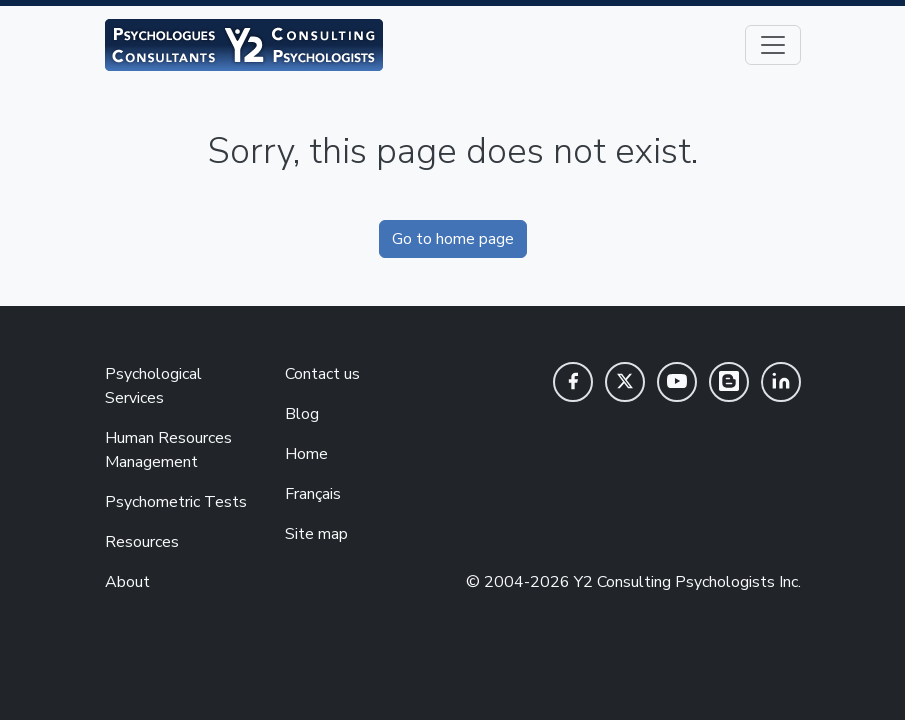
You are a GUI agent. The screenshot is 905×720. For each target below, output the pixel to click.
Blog (302, 414)
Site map (316, 534)
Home (306, 454)
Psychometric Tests (176, 502)
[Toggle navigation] (773, 45)
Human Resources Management (168, 450)
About (127, 582)
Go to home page (453, 239)
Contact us (322, 374)
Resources (142, 542)
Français (313, 494)
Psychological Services (153, 386)
